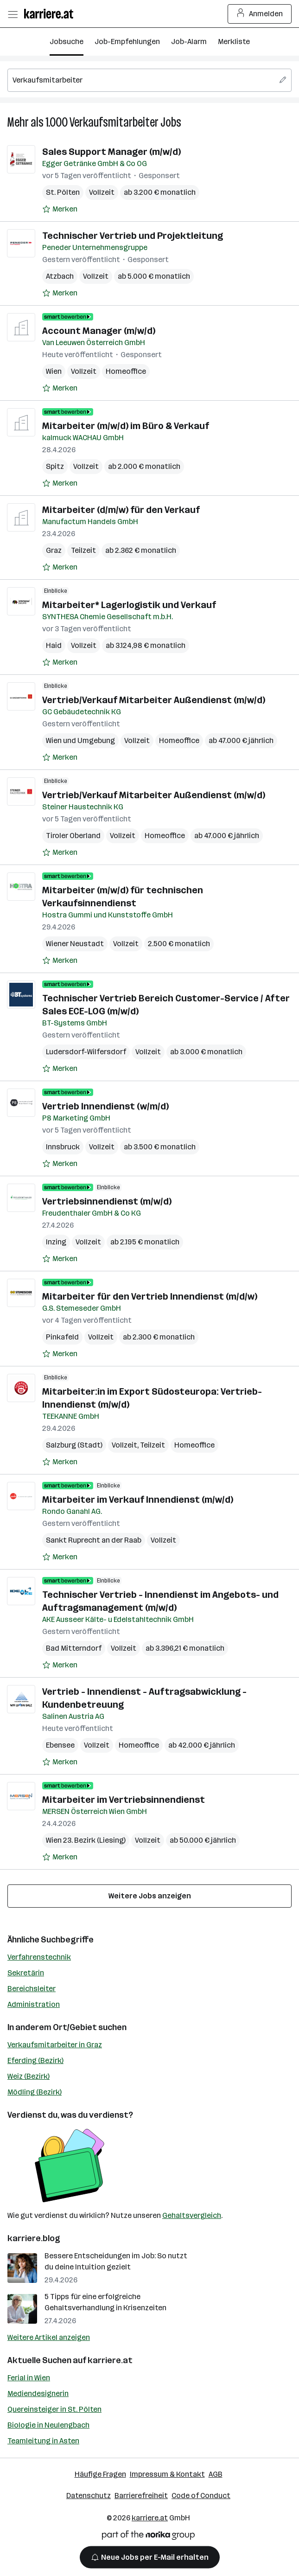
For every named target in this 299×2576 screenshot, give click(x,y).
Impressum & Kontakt (167, 2474)
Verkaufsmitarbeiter (114, 122)
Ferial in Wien (28, 2377)
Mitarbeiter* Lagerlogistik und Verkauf (129, 604)
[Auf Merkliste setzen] (59, 209)
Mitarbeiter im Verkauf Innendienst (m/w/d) (137, 1499)
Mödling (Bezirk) (34, 2092)
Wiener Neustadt (75, 943)
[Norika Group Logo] (148, 2537)
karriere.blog (33, 2238)
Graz (54, 550)
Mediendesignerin (38, 2393)
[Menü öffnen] (12, 14)
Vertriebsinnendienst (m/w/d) (107, 1201)
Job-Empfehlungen (127, 41)
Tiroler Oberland (73, 835)
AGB (216, 2474)
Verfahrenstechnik (39, 1957)
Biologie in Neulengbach (48, 2425)
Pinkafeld (62, 1337)
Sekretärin (25, 1972)
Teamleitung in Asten (43, 2440)
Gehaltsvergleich (191, 2215)
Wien (54, 371)
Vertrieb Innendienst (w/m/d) (105, 1106)
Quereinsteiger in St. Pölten (54, 2409)
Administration (33, 2004)
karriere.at (110, 2360)
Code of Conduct (201, 2495)
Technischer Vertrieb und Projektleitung (132, 235)
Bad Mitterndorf (74, 1648)
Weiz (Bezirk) (28, 2076)
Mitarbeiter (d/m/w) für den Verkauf (121, 509)
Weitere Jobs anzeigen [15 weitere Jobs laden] (149, 1895)
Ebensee (60, 1745)
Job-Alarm (189, 41)
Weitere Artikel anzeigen (48, 2337)
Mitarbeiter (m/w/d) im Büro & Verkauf (125, 425)
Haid (54, 645)
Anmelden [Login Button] (260, 13)
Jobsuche (66, 41)
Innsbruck (63, 1146)
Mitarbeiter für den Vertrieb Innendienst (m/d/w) (149, 1296)
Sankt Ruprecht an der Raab (93, 1540)
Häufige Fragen (100, 2474)
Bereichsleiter (31, 1988)
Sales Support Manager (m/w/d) (111, 151)
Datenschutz (88, 2495)
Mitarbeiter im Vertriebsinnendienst (123, 1799)
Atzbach (60, 276)
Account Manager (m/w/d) (98, 330)
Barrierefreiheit (141, 2495)
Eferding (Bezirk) (35, 2060)
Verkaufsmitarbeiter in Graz (54, 2044)
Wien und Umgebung (80, 740)
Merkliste (234, 41)
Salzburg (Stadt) (74, 1445)
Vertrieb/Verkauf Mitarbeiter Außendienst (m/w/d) (153, 699)
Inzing (56, 1241)
